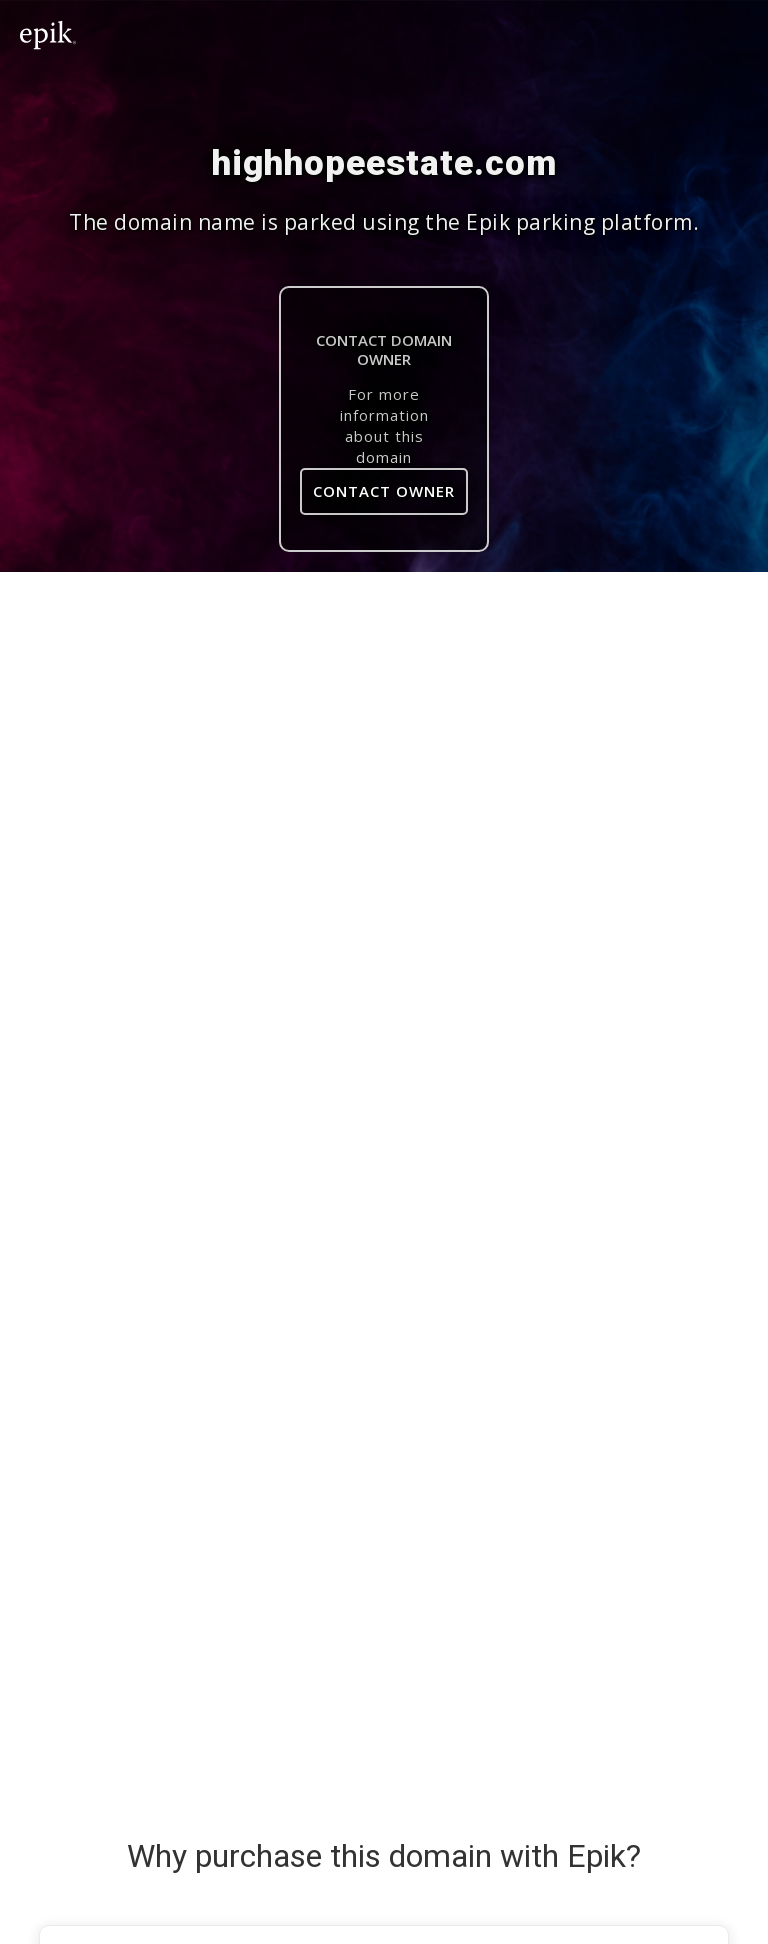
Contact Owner (384, 491)
